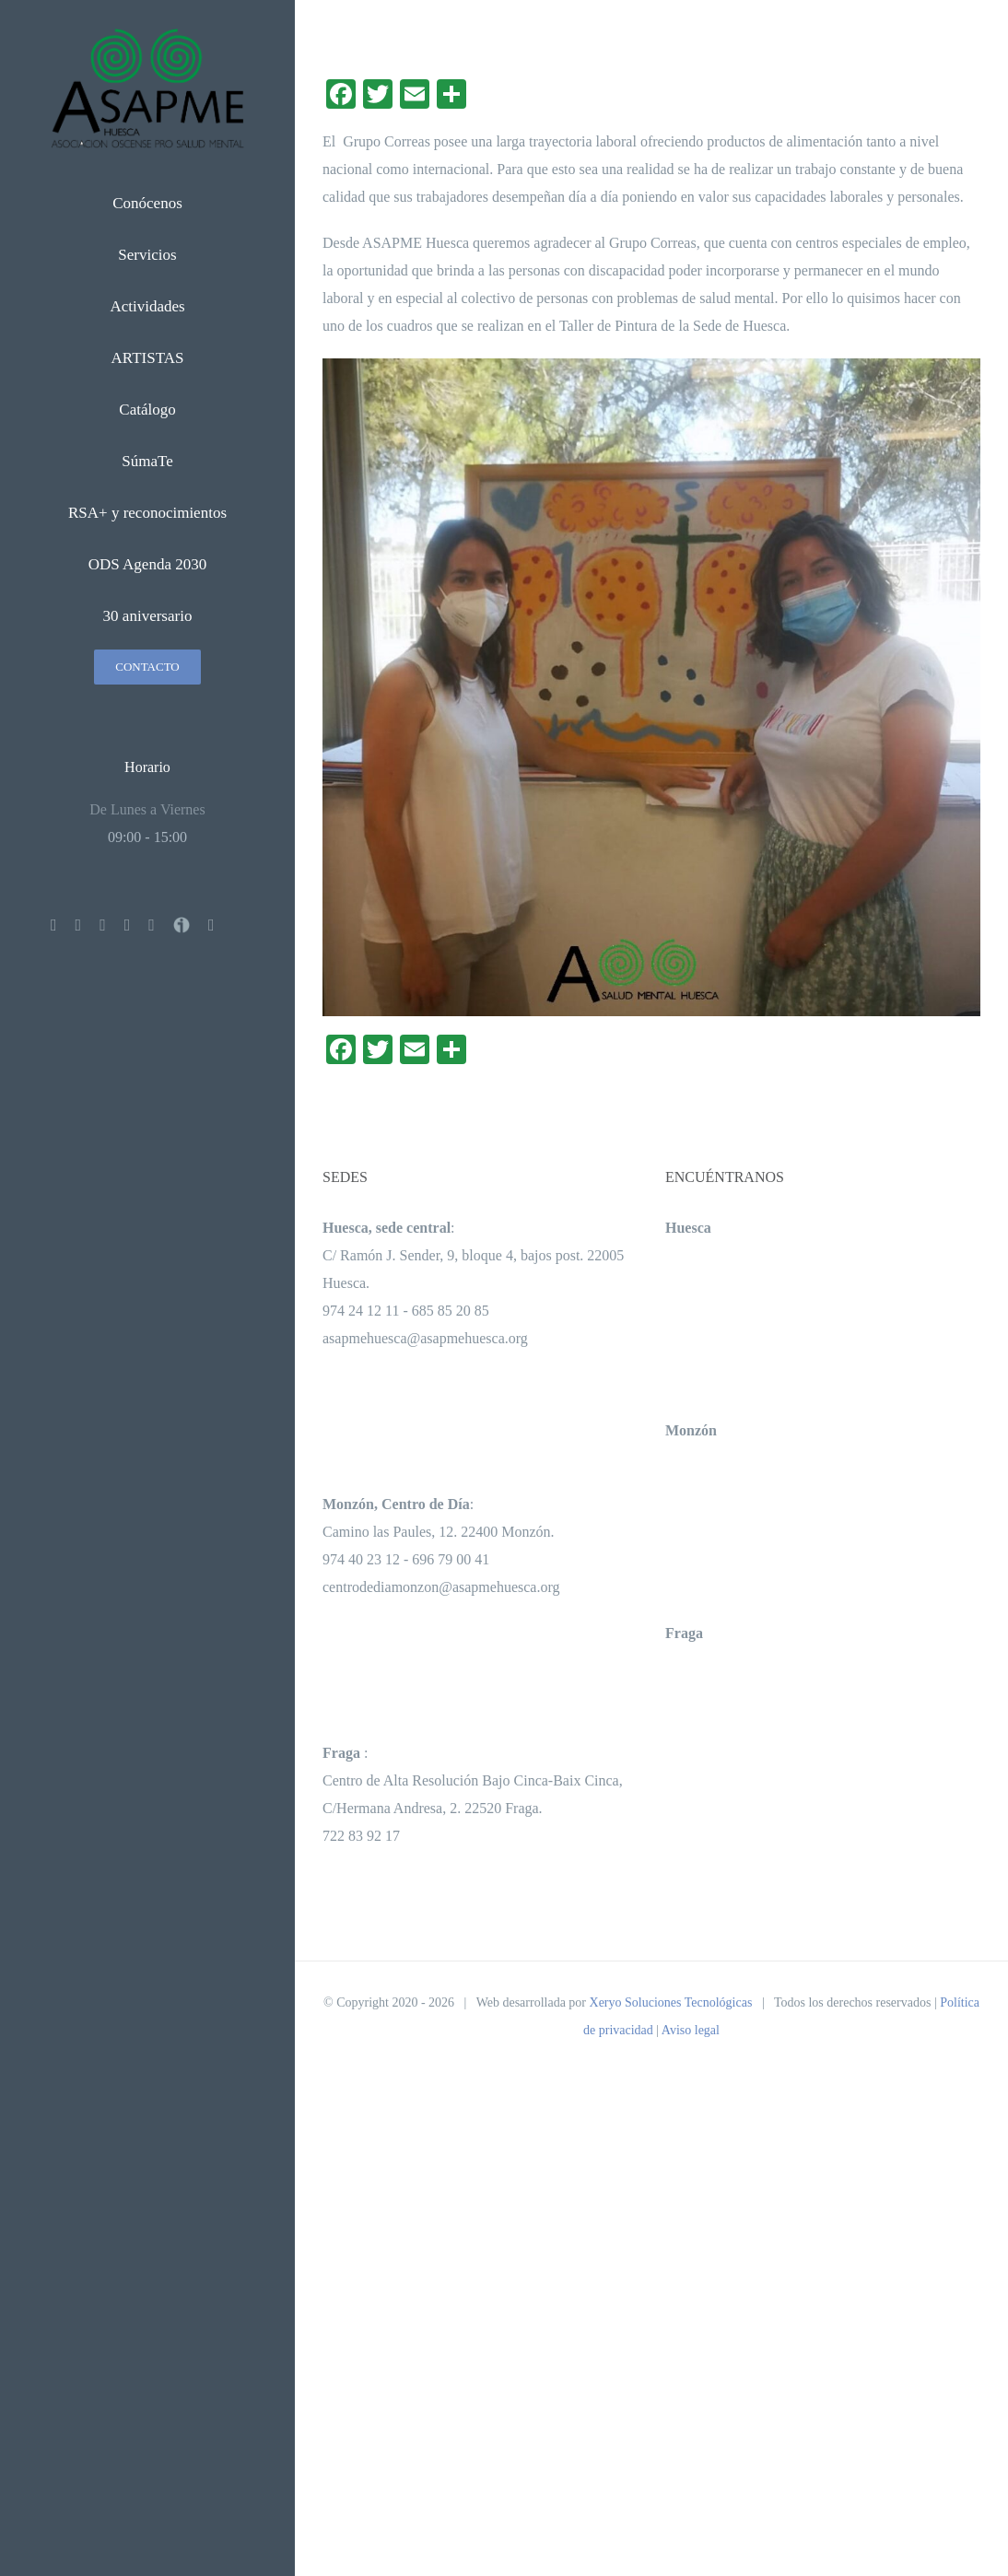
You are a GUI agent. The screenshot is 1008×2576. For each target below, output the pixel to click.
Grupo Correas (386, 141)
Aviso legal (691, 2030)
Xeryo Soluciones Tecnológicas (671, 2002)
